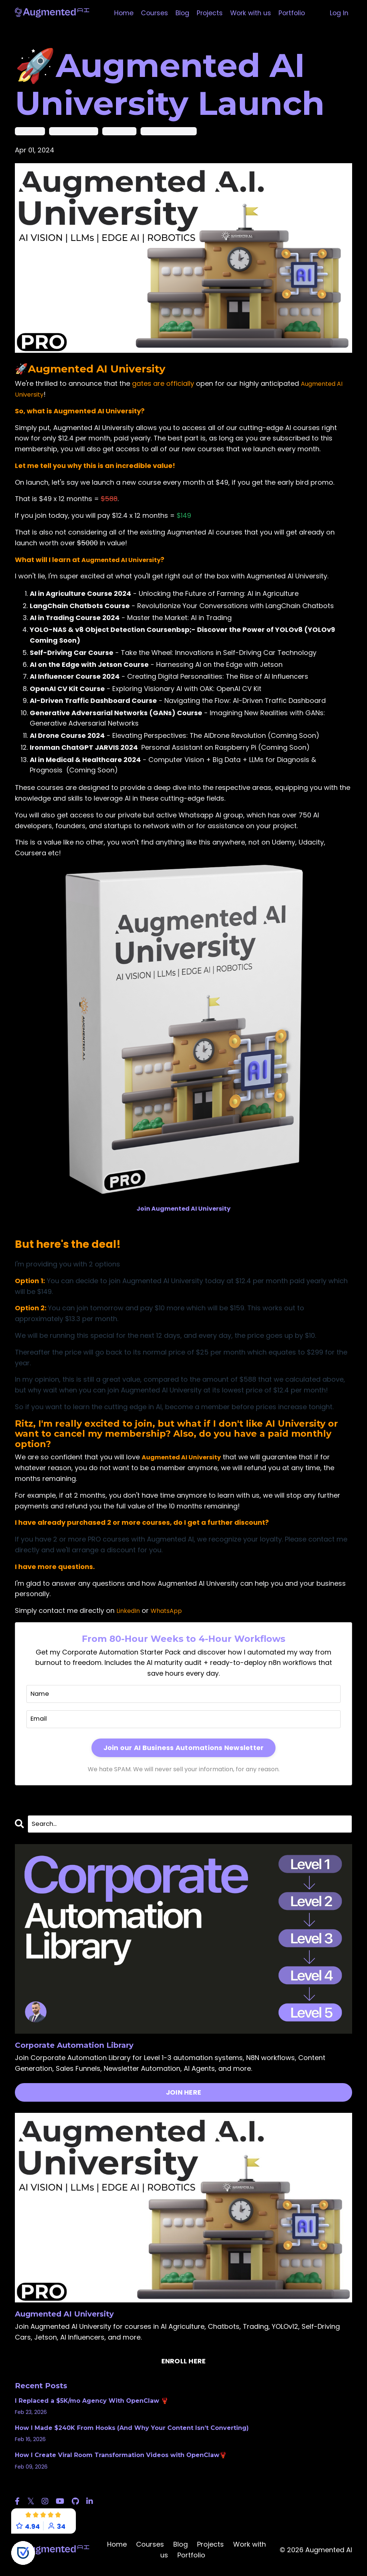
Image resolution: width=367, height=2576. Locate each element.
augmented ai (119, 130)
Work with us (251, 12)
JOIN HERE (183, 2094)
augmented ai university (168, 130)
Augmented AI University (96, 368)
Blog (181, 12)
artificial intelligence (73, 130)
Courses (152, 12)
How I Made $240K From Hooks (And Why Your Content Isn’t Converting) (132, 2430)
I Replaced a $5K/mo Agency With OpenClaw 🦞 (91, 2403)
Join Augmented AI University (183, 1208)
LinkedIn (129, 1610)
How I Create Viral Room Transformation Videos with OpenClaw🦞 (121, 2457)
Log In (338, 12)
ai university (30, 130)
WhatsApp (170, 1610)
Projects (209, 12)
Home (121, 12)
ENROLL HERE (183, 2363)
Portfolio (294, 12)
